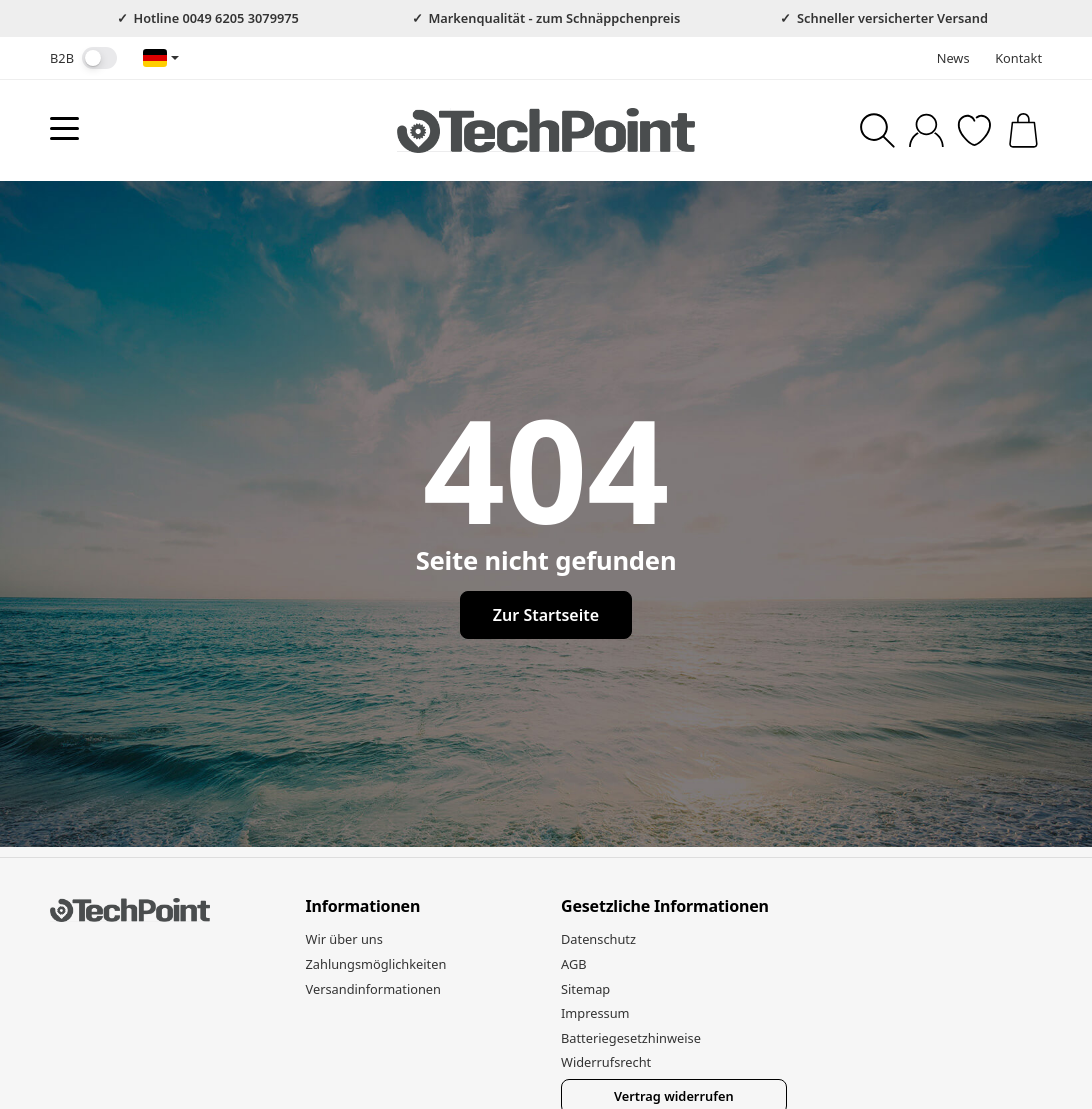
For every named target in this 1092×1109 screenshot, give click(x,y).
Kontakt (1018, 58)
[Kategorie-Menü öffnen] (64, 128)
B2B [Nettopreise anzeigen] (83, 58)
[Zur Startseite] (546, 130)
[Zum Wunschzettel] (974, 130)
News (953, 58)
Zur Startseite (546, 615)
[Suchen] (877, 130)
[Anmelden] (926, 130)
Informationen (363, 907)
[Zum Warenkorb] (1023, 130)
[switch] (99, 58)
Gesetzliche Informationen (665, 907)
